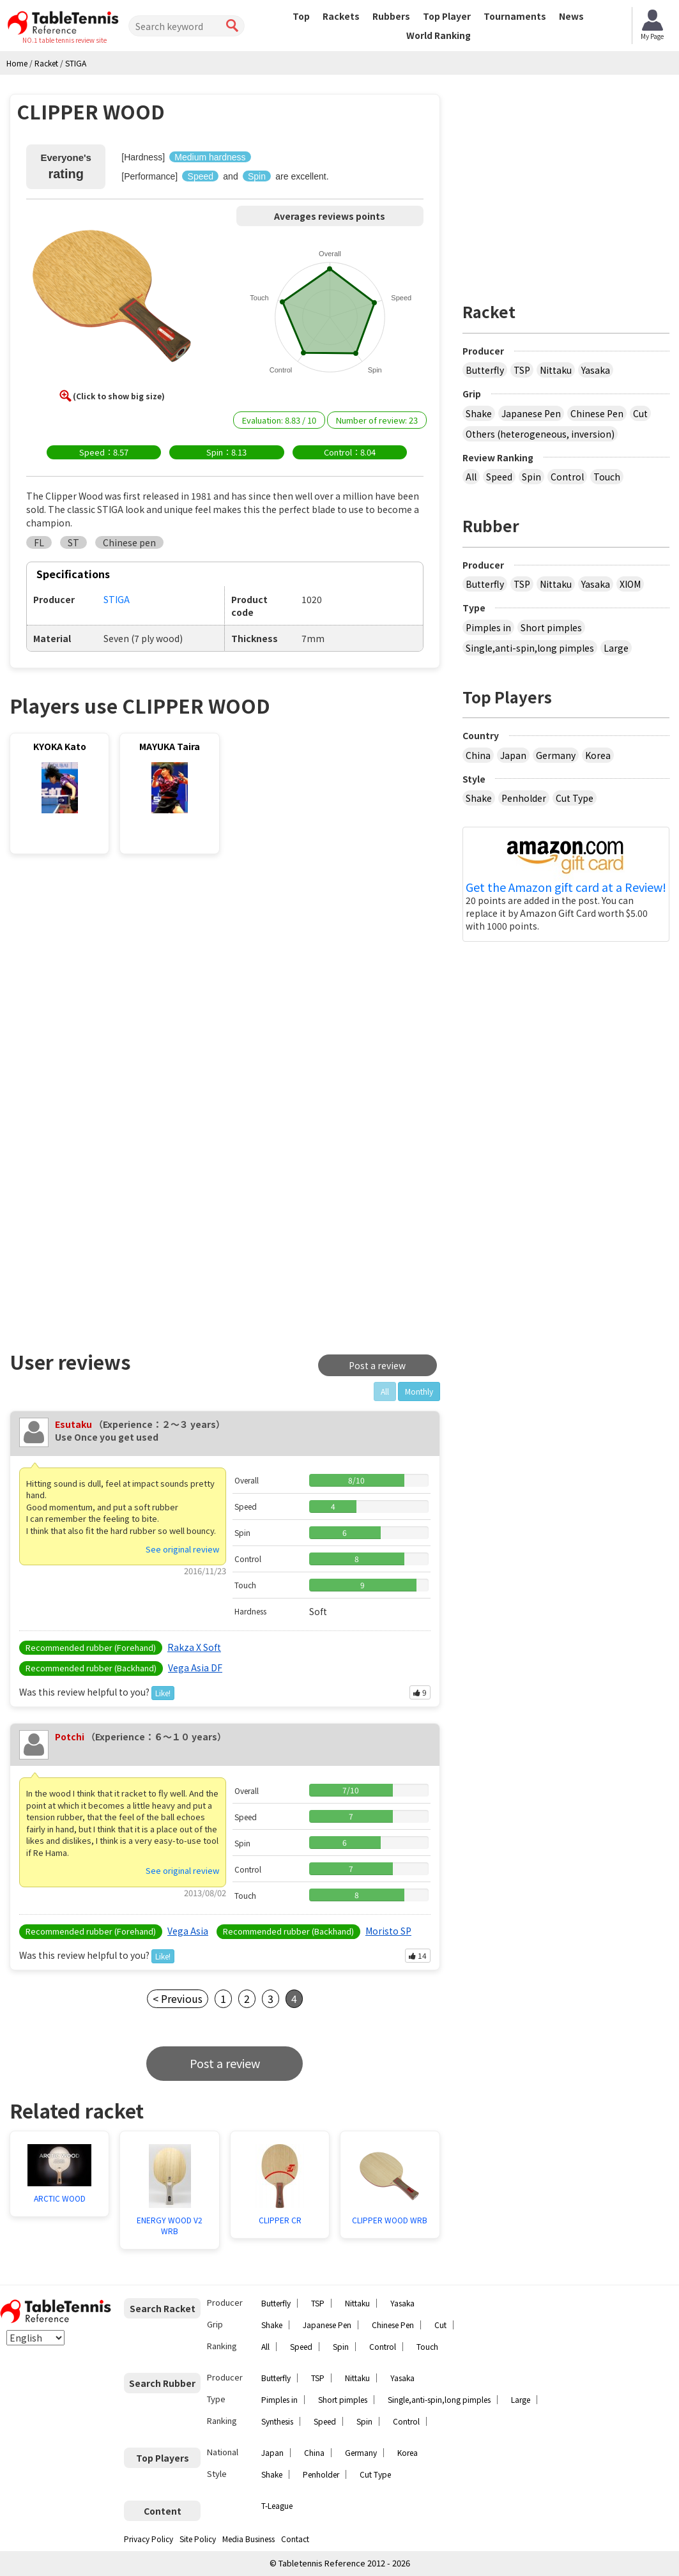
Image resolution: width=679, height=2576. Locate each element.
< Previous (177, 1998)
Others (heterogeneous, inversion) (540, 433)
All (471, 476)
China (478, 755)
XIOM (630, 584)
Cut (640, 413)
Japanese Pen (531, 413)
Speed (499, 476)
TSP (522, 370)
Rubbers (391, 16)
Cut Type (574, 798)
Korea (598, 755)
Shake (479, 413)
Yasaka (595, 370)
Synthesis (277, 2421)
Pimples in (488, 627)
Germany (556, 755)
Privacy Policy (148, 2538)
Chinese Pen (596, 413)
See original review (182, 1549)
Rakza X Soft (194, 1647)
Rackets (341, 16)
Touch (606, 476)
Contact (295, 2538)
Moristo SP (388, 1930)
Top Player (447, 16)
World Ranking (438, 35)
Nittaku (556, 370)
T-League (277, 2505)
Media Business (248, 2538)
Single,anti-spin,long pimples (530, 647)
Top (301, 16)
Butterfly (485, 370)
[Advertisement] (118, 969)
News (571, 16)
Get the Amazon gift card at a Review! (566, 887)
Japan (513, 755)
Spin (531, 476)
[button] (111, 299)
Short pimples (551, 627)
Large (616, 647)
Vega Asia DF (195, 1667)
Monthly (419, 1391)
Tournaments (515, 16)
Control (567, 476)
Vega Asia (187, 1930)
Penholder (523, 798)
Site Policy (197, 2538)
